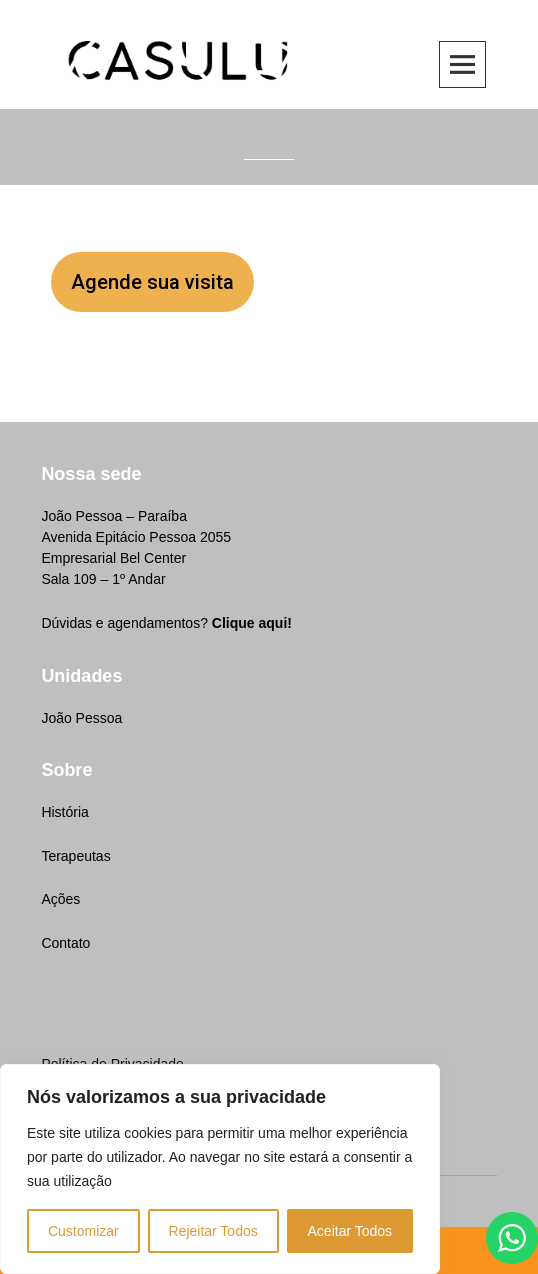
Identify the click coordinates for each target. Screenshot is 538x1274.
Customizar (83, 1231)
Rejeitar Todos (212, 1231)
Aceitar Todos (350, 1231)
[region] (220, 1169)
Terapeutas (75, 856)
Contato (65, 943)
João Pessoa (81, 718)
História (64, 812)
